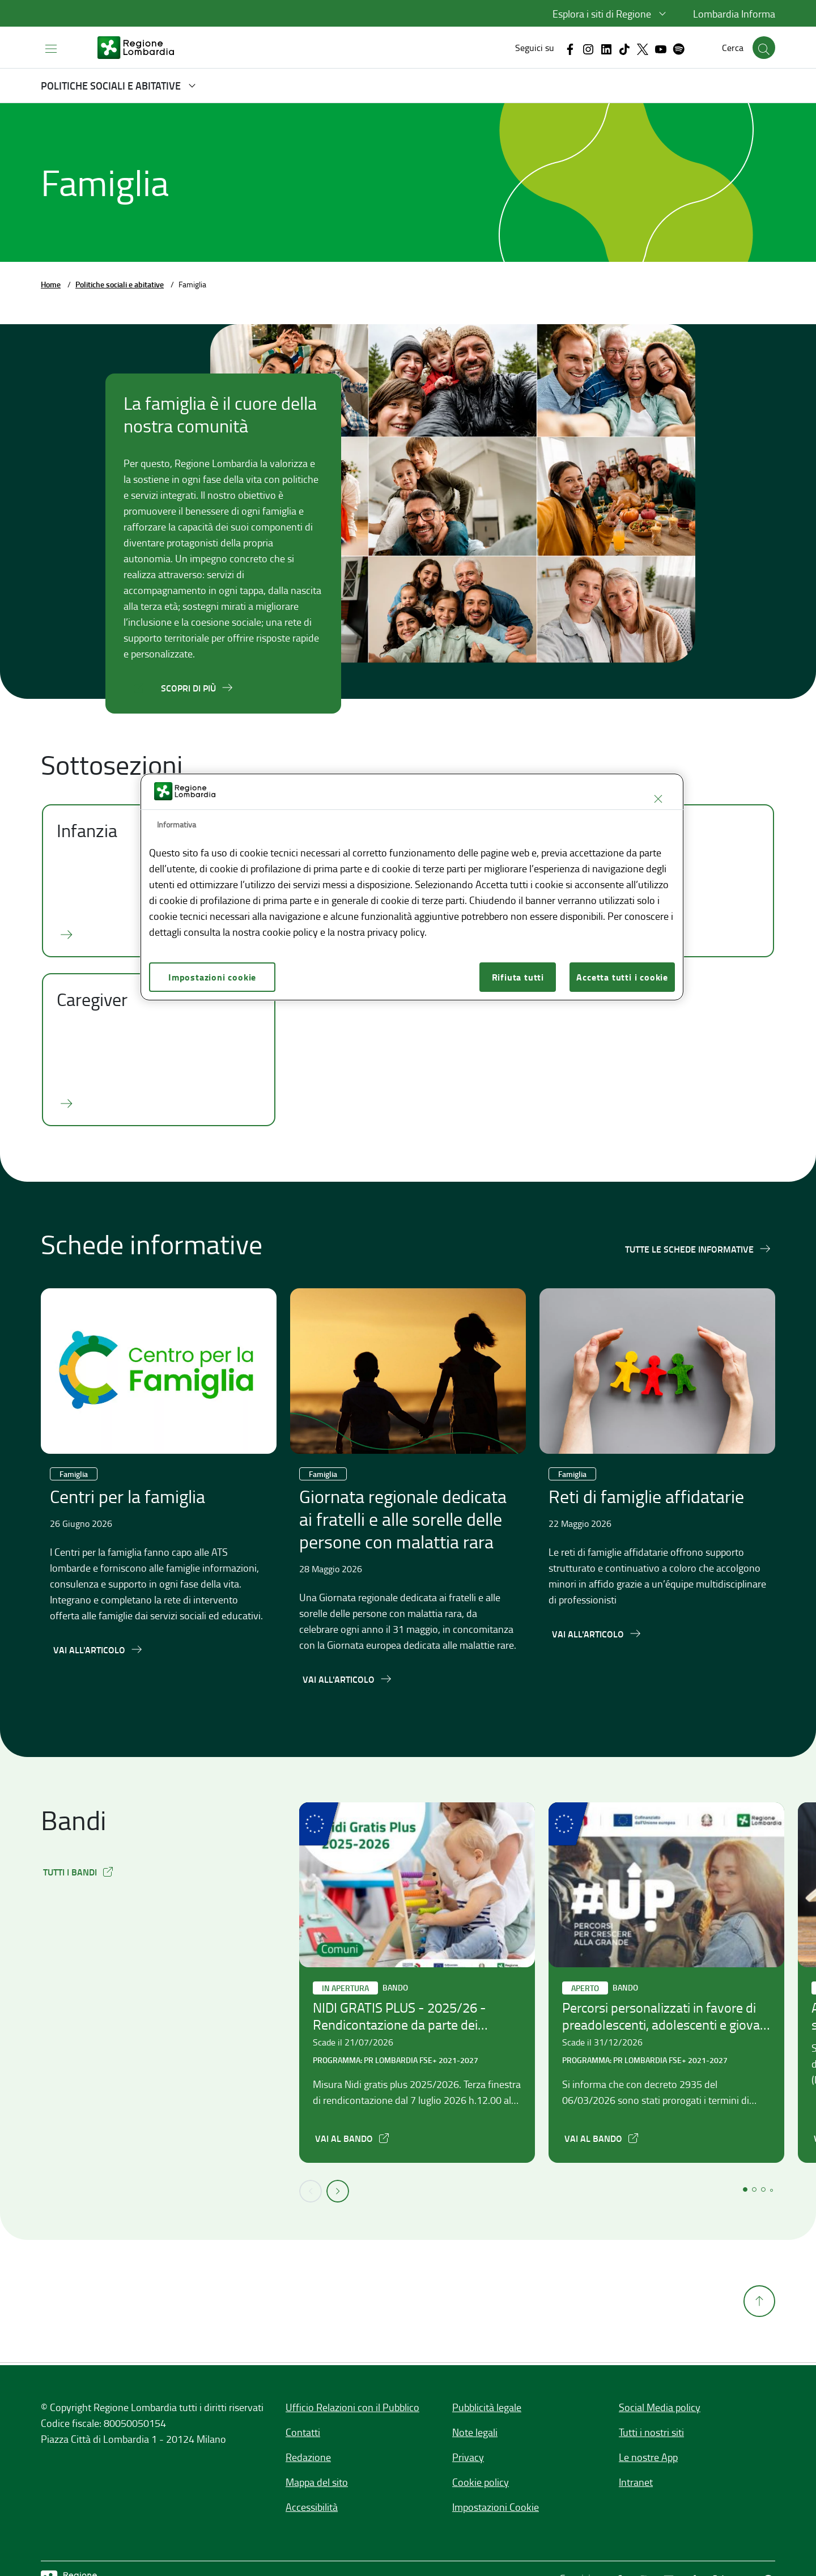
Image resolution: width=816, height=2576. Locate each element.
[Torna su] (759, 2364)
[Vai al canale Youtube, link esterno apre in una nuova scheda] (661, 47)
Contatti (303, 2432)
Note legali (475, 2432)
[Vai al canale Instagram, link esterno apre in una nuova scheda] (588, 47)
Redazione (308, 2457)
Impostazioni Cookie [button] (495, 2507)
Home (51, 284)
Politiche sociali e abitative (119, 284)
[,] (79, 1871)
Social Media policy (659, 2407)
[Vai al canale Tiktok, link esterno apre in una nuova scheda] (624, 47)
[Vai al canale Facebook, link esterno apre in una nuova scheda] (570, 47)
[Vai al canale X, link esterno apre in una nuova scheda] (642, 47)
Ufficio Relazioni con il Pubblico (352, 2407)
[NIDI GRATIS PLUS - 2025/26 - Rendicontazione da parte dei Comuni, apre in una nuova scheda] (353, 2138)
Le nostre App (648, 2457)
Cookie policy (480, 2482)
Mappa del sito (317, 2482)
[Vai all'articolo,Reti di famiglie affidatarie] (597, 1633)
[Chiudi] (657, 799)
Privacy (468, 2457)
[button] (611, 14)
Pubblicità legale (486, 2407)
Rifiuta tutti (518, 976)
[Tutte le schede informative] (698, 1249)
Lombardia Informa (734, 13)
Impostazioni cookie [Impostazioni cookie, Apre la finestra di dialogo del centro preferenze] (212, 976)
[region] (412, 887)
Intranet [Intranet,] (636, 2482)
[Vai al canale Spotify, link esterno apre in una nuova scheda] (679, 47)
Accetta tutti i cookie (622, 976)
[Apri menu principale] (51, 48)
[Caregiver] (158, 1049)
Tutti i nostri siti (651, 2432)
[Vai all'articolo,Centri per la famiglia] (98, 1649)
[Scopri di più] (197, 687)
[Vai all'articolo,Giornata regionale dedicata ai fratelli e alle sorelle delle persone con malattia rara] (347, 1679)
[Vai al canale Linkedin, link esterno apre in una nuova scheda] (606, 47)
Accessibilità (312, 2507)
